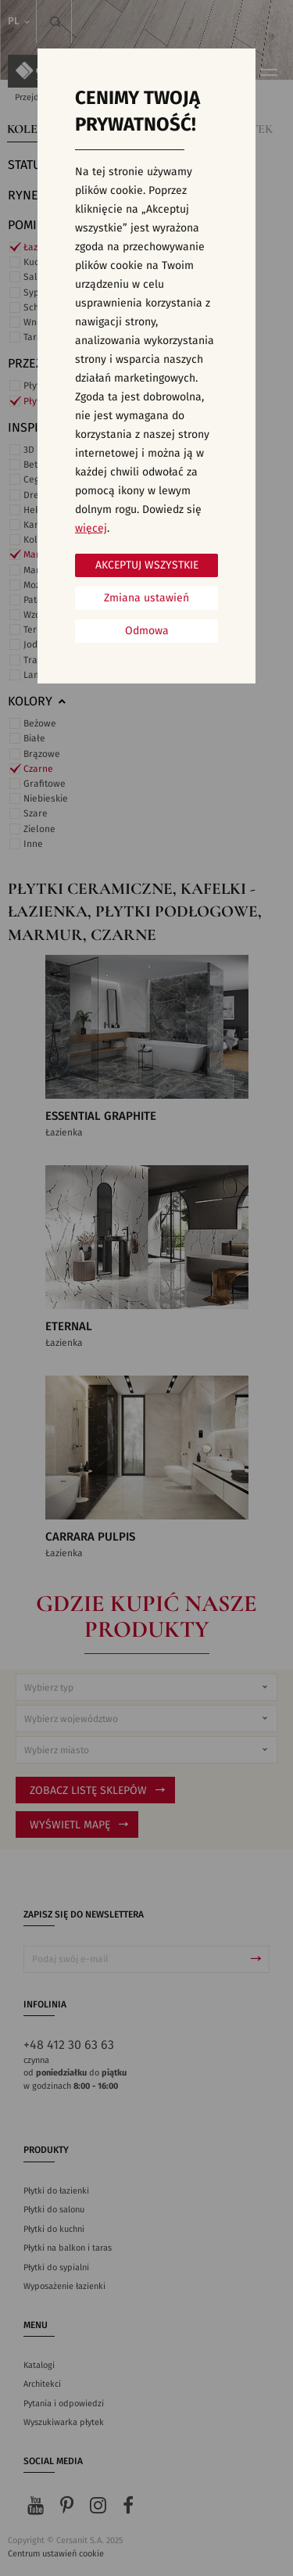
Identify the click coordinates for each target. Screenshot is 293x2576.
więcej (91, 528)
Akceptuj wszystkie (146, 565)
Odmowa (147, 631)
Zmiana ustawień (146, 598)
